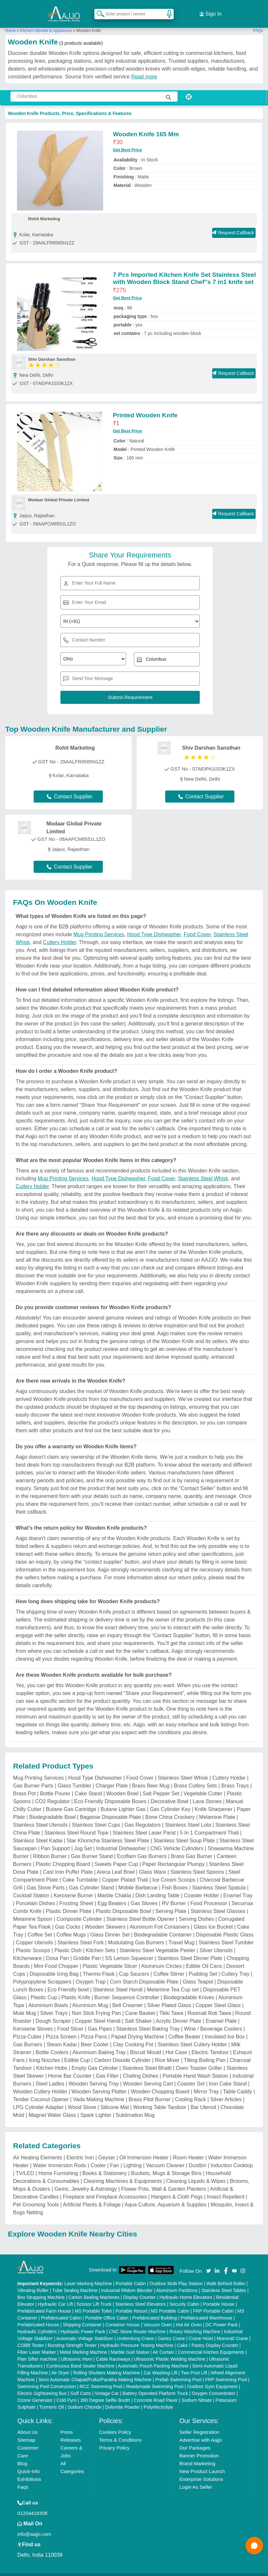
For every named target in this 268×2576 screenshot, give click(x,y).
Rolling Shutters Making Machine (106, 2364)
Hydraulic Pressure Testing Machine (137, 2336)
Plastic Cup (44, 1989)
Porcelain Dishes (35, 1895)
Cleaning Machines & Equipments (123, 2173)
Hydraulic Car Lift (55, 2295)
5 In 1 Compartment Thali (209, 1824)
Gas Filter (107, 2067)
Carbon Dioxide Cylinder (122, 2052)
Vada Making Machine (98, 2091)
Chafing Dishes (140, 2067)
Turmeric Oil (51, 2398)
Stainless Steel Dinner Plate (190, 1950)
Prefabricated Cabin (61, 2309)
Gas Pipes (100, 2020)
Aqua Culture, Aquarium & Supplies (166, 2196)
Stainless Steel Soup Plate (184, 1832)
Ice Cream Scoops (174, 1871)
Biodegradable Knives (188, 1989)
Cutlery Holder (59, 934)
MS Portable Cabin (170, 2302)
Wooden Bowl (122, 1785)
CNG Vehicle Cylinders (176, 1840)
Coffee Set (39, 1926)
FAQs (258, 22)
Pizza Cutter (27, 2028)
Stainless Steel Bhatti (146, 2060)
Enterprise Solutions (201, 2470)
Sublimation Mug (135, 2107)
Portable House (219, 2295)
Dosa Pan (57, 1950)
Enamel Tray (238, 1887)
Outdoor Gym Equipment (212, 2378)
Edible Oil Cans (204, 1958)
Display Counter (139, 2288)
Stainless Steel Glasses (218, 1903)
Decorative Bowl (170, 1793)
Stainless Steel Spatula (219, 1879)
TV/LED (25, 2165)
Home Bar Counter (69, 2067)
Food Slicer (70, 2020)
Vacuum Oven (157, 2316)
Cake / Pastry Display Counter (207, 2336)
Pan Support (55, 1840)
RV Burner (174, 1895)
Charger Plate (112, 1777)
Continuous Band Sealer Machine (80, 2357)
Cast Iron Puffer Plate (68, 1864)
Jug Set (83, 1840)
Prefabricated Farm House (44, 2302)
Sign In (210, 10)
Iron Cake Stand (228, 2075)
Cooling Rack (190, 2091)
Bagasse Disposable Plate (110, 1809)
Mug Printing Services (98, 926)
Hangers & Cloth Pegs (177, 2188)
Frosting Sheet (76, 1895)
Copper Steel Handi (98, 2013)
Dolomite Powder (122, 2398)
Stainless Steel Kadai (37, 1832)
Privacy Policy (114, 2439)
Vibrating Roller (32, 2282)
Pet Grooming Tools (36, 2196)
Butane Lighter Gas (123, 1801)
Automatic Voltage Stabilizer (84, 2330)
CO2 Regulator (52, 1793)
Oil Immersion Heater (143, 2149)
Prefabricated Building (154, 2309)
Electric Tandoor (210, 2044)
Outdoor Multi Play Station (176, 2275)
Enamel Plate (221, 2013)
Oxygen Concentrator (213, 2384)
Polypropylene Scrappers (42, 1973)
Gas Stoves (144, 1895)
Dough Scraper (53, 2013)
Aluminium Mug (90, 1997)
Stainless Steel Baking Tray (148, 2020)
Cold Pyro (66, 2391)
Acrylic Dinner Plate (178, 2013)
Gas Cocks (67, 1918)
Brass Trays (235, 1777)
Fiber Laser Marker (36, 2343)
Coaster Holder (201, 1887)
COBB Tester (30, 2336)
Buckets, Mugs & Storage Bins (166, 2165)
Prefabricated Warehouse (206, 2309)
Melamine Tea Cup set (173, 1981)
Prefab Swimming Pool (178, 2371)
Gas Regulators (142, 1817)
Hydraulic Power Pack (82, 2323)
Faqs (22, 2478)
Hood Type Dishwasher (154, 926)
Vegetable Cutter (202, 1785)
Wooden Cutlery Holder (40, 2083)
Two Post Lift (194, 2364)
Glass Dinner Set (110, 1926)
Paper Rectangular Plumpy (173, 1856)
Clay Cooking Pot (133, 2036)
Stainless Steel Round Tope (76, 1824)
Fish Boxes (175, 1879)
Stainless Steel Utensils (40, 1817)
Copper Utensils (34, 1934)
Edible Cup (77, 2052)
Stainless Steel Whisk (203, 1170)
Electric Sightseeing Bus (42, 2384)
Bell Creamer (127, 1997)
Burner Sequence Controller (126, 1989)
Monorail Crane (232, 2330)
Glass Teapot (197, 1973)
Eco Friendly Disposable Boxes (110, 1793)
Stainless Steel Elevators (140, 2295)
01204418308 (32, 2504)
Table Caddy (237, 2083)
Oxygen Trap (91, 1973)
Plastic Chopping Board (63, 1856)
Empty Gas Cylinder (94, 2060)
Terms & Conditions (120, 2431)
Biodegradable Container (163, 1926)
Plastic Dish (68, 1942)
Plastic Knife (75, 1989)
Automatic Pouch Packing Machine (153, 2357)
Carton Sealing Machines (94, 2288)
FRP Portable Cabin (213, 2302)
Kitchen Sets (100, 1942)
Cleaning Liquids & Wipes (196, 2173)
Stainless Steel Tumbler (226, 1934)
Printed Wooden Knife (145, 406)
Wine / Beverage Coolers (213, 2020)
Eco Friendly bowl (68, 1981)
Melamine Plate (217, 1809)
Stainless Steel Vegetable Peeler (157, 1942)
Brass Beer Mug (151, 1777)
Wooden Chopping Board (160, 2083)
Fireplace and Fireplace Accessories (105, 2188)
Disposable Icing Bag (53, 1966)
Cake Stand (88, 1785)
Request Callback (234, 224)
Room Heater (188, 2149)
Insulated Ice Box (225, 2028)
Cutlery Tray (235, 1966)
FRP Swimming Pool (226, 2371)
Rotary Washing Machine (194, 2323)
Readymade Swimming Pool (154, 2378)
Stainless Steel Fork (80, 1934)
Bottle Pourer (55, 1785)
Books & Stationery (104, 2165)
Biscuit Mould (145, 2044)
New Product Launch (202, 2463)
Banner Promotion (199, 2447)
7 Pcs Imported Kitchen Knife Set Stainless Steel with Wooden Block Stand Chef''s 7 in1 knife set (184, 270)
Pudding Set (203, 1966)
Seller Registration (200, 2423)
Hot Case (176, 2044)
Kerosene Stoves (33, 2020)
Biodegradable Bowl (52, 1809)
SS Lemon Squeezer (129, 1950)
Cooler (98, 2157)
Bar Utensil (203, 2099)
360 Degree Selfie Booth (105, 2391)
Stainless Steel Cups (96, 1817)
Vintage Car (107, 2384)
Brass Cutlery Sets (195, 1777)
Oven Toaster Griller (199, 2060)
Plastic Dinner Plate (68, 1903)
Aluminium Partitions (177, 2282)
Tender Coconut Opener (41, 2091)
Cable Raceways (113, 2350)
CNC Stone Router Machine (137, 2323)
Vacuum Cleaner (165, 2157)
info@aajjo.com (34, 2525)
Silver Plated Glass (169, 1997)
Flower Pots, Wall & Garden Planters (163, 2181)
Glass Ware (152, 1864)
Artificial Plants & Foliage (91, 2196)
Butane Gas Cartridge (71, 1801)
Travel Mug (181, 1934)
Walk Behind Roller (225, 2275)
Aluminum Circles (161, 1958)
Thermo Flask (99, 1966)
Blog (22, 2455)
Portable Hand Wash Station (195, 2067)
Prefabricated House (38, 2316)
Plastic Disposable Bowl (123, 1903)
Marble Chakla (114, 1887)
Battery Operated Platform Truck (155, 2384)
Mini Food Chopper (56, 1958)
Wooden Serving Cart (148, 2075)
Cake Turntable (80, 1871)
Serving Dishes (196, 1911)
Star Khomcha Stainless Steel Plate (108, 1832)
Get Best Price (127, 141)
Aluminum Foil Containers (159, 1918)
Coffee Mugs (71, 1926)
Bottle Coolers (52, 2044)
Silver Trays (54, 2005)
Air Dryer (60, 2364)
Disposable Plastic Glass (224, 1926)
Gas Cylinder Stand (91, 1879)
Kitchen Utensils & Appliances (46, 22)
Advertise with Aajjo (201, 2431)
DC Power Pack (221, 2316)
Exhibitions (29, 2470)
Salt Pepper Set (161, 1785)
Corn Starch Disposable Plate (144, 1973)
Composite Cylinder (79, 1911)
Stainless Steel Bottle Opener (140, 1911)
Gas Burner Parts (33, 1777)
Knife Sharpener (213, 1801)
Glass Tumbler (74, 1777)
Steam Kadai (62, 2036)
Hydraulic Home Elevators (185, 2288)
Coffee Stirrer (168, 1966)
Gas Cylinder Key (170, 1801)
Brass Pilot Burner (150, 2091)
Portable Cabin (131, 2275)
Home (10, 22)
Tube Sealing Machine (75, 2282)
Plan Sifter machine (37, 2350)
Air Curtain (163, 2343)
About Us (27, 2423)
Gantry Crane (171, 2330)
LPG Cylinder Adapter (38, 2099)
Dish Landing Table (157, 1887)
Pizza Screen (61, 2028)
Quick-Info (28, 2463)
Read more (144, 68)
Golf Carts (81, 2384)
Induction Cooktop (232, 2157)
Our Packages (195, 2439)
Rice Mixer (167, 2052)
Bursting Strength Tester (72, 2336)
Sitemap (26, 2431)
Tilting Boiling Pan (204, 2052)
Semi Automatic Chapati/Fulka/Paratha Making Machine (95, 2371)
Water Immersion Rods (59, 2157)
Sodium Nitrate (196, 2391)
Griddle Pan (87, 1950)
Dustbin (197, 2157)
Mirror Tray (206, 2083)
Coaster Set (191, 2075)
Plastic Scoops (33, 1942)
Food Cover (197, 926)
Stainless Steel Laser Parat (144, 1824)
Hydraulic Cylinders (37, 2323)
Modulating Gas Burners (136, 1934)
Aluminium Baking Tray (99, 2044)
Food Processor (208, 1895)
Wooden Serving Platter (99, 2083)
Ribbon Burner (50, 1848)
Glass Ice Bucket (213, 1918)
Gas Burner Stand (92, 1848)
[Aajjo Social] (208, 2262)
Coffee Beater (184, 2028)
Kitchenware (27, 1950)
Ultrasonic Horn (76, 2350)
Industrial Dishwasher (121, 1840)
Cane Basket (140, 2005)
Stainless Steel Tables (223, 2282)
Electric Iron (80, 2149)
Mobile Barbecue (138, 1879)
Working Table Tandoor (159, 2099)
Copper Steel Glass (218, 1997)
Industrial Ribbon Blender (126, 2282)
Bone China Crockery (170, 1809)
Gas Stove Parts (45, 1879)
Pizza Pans (94, 2028)
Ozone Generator (35, 2391)
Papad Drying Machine (137, 2028)
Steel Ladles (50, 2075)
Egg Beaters (112, 1895)
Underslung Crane (135, 2330)
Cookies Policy (115, 2423)
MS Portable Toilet (93, 2302)
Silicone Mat (115, 2099)
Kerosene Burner (73, 1887)
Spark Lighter (95, 2107)
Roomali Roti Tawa (209, 2005)
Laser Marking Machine (88, 2275)
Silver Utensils (215, 1942)
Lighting (132, 2157)
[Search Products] (98, 9)
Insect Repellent (225, 2188)
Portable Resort (131, 2302)
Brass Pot (24, 1785)
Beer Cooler (95, 2036)
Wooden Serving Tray (94, 2075)
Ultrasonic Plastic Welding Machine (169, 2350)
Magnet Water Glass (52, 2107)
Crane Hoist (201, 2330)
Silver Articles (226, 2091)
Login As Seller (196, 2478)
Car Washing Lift (160, 2364)
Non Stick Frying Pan (96, 2005)
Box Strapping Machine (41, 2288)
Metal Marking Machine (83, 2343)
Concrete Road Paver (156, 2391)
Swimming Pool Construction (46, 2378)
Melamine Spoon (32, 1911)
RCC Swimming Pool (101, 2378)
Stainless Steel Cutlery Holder (192, 2036)
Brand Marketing (197, 2455)
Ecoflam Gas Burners (141, 1848)
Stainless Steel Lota (188, 1817)
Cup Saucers (134, 1966)
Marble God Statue (130, 2343)
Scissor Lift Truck (94, 2295)
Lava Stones (207, 1793)
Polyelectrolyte (158, 2398)
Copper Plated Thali (125, 1871)
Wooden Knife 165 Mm (146, 125)
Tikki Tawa (171, 2005)
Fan (114, 2157)
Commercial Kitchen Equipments (211, 2343)
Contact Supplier (69, 788)
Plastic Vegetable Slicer (110, 1958)
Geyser (106, 2149)
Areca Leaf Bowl (116, 1864)
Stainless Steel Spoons (197, 1864)
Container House (122, 2316)
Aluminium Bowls (48, 1997)
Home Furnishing (58, 2165)
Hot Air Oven (189, 2316)
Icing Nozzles (44, 2052)
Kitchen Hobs (51, 2060)
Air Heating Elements (37, 2149)
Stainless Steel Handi (118, 1981)
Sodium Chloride (85, 2398)
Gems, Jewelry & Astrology (86, 2181)
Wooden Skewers (105, 1918)
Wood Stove (82, 2099)
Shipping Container (82, 2316)
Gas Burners (27, 2036)
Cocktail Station (31, 1887)
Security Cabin (184, 2295)
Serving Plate (170, 1903)
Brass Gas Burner (192, 1848)
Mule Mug (24, 2005)
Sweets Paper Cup (116, 1856)
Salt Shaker (138, 2013)
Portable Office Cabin (107, 2309)
